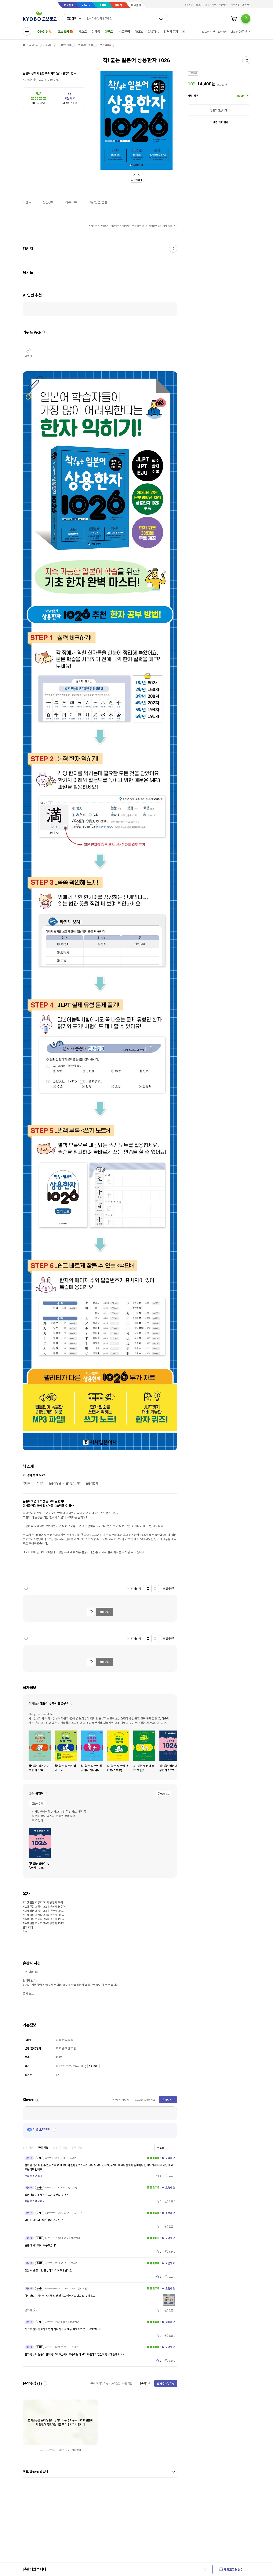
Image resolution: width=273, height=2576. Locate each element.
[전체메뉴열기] (27, 31)
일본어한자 (105, 45)
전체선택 (136, 1588)
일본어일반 (65, 45)
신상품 (96, 32)
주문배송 (223, 5)
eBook (86, 5)
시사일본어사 (30, 79)
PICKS (138, 32)
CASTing (153, 32)
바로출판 (136, 5)
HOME (24, 45)
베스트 (82, 32)
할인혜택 (223, 31)
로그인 (199, 5)
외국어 (49, 45)
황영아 (67, 73)
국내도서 (33, 45)
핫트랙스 (119, 5)
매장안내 (235, 5)
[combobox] (73, 18)
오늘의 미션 (208, 31)
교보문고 (69, 5)
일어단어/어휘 (85, 45)
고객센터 (246, 5)
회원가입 (188, 5)
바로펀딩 (124, 32)
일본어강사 (37, 1803)
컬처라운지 (171, 32)
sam (103, 5)
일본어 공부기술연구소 (36, 73)
